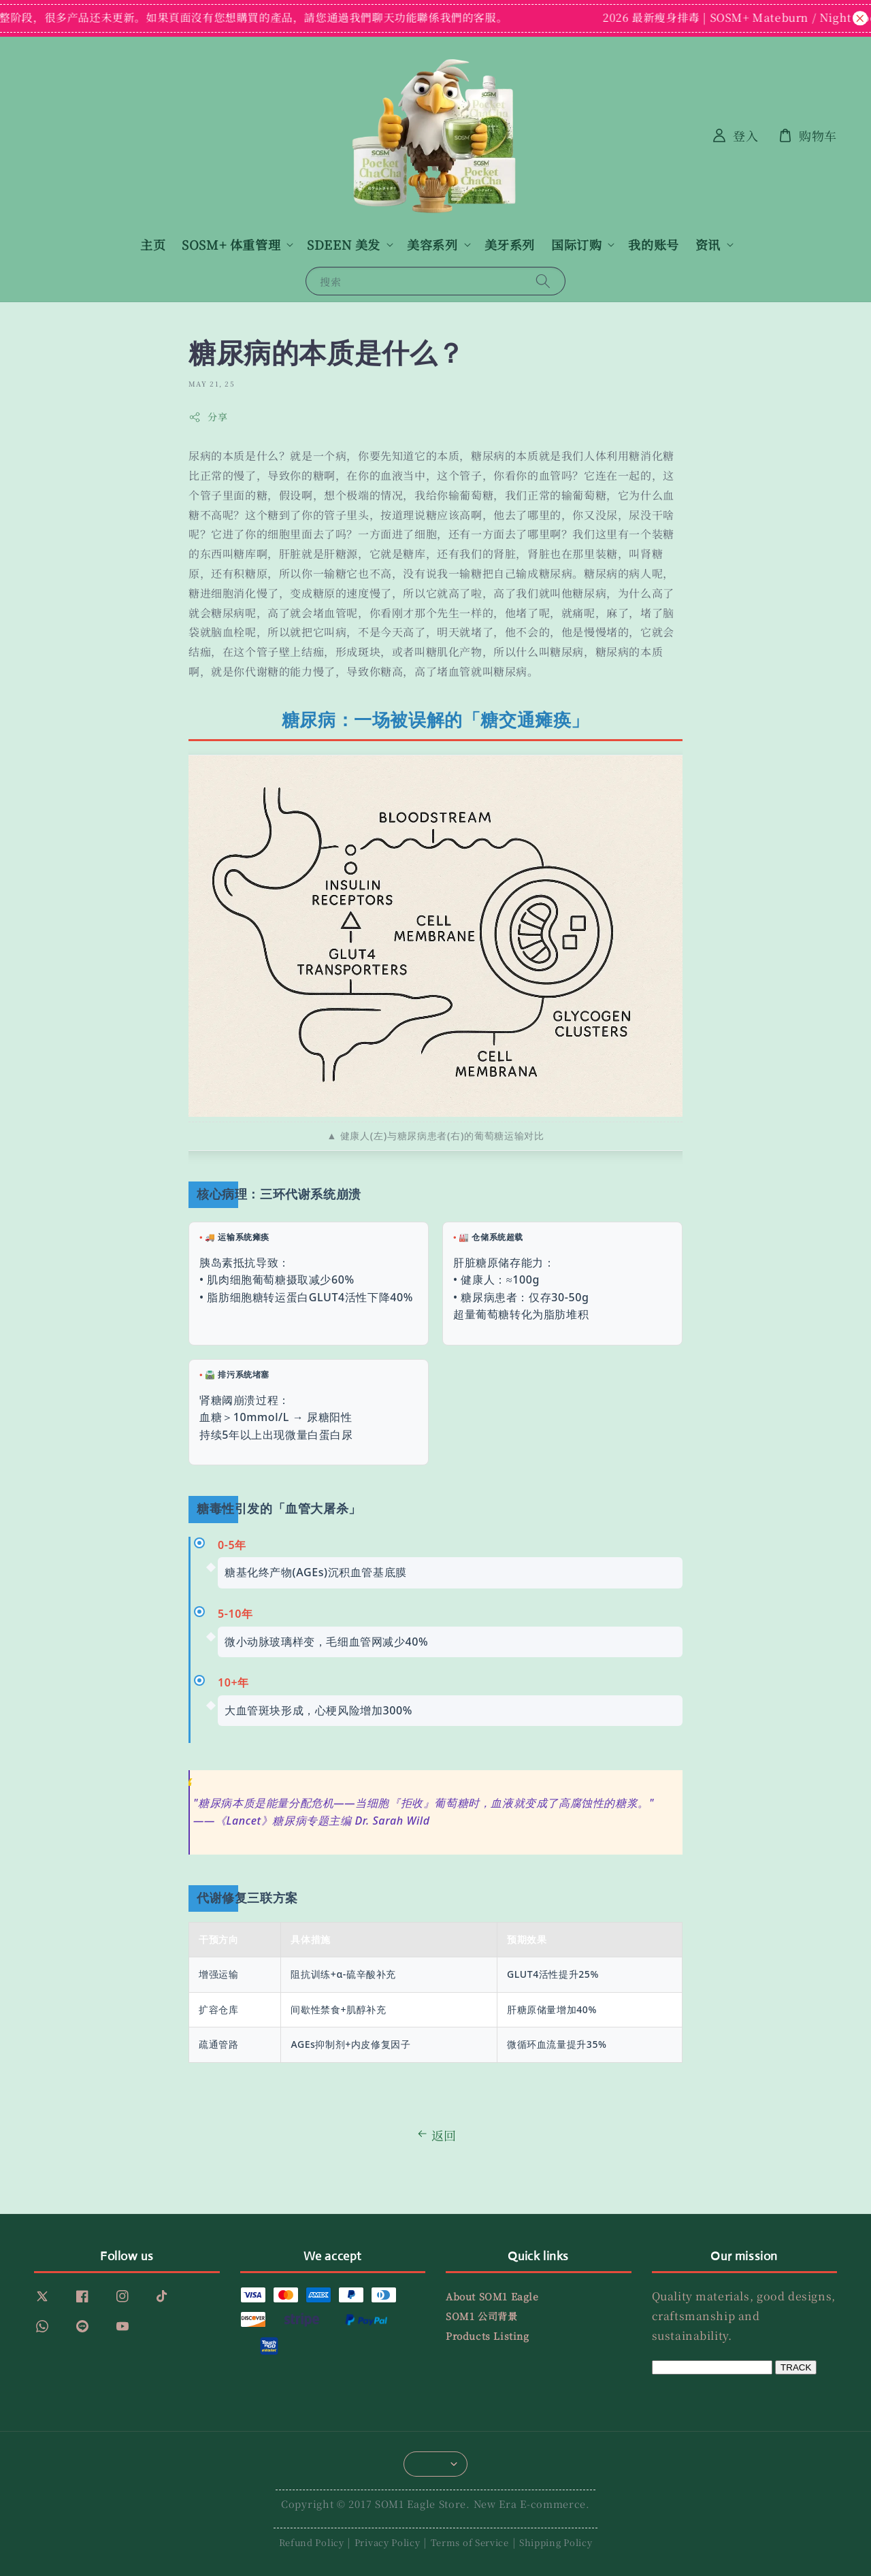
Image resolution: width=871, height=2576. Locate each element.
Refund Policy (311, 2542)
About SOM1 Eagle (492, 2296)
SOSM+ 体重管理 (231, 244)
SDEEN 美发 (343, 244)
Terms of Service (470, 2542)
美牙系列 (509, 244)
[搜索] (543, 280)
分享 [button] (207, 416)
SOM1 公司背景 (481, 2316)
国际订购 (576, 244)
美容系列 (432, 244)
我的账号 (653, 244)
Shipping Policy (556, 2542)
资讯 (708, 244)
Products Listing (487, 2336)
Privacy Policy (388, 2542)
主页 (152, 244)
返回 (435, 2135)
